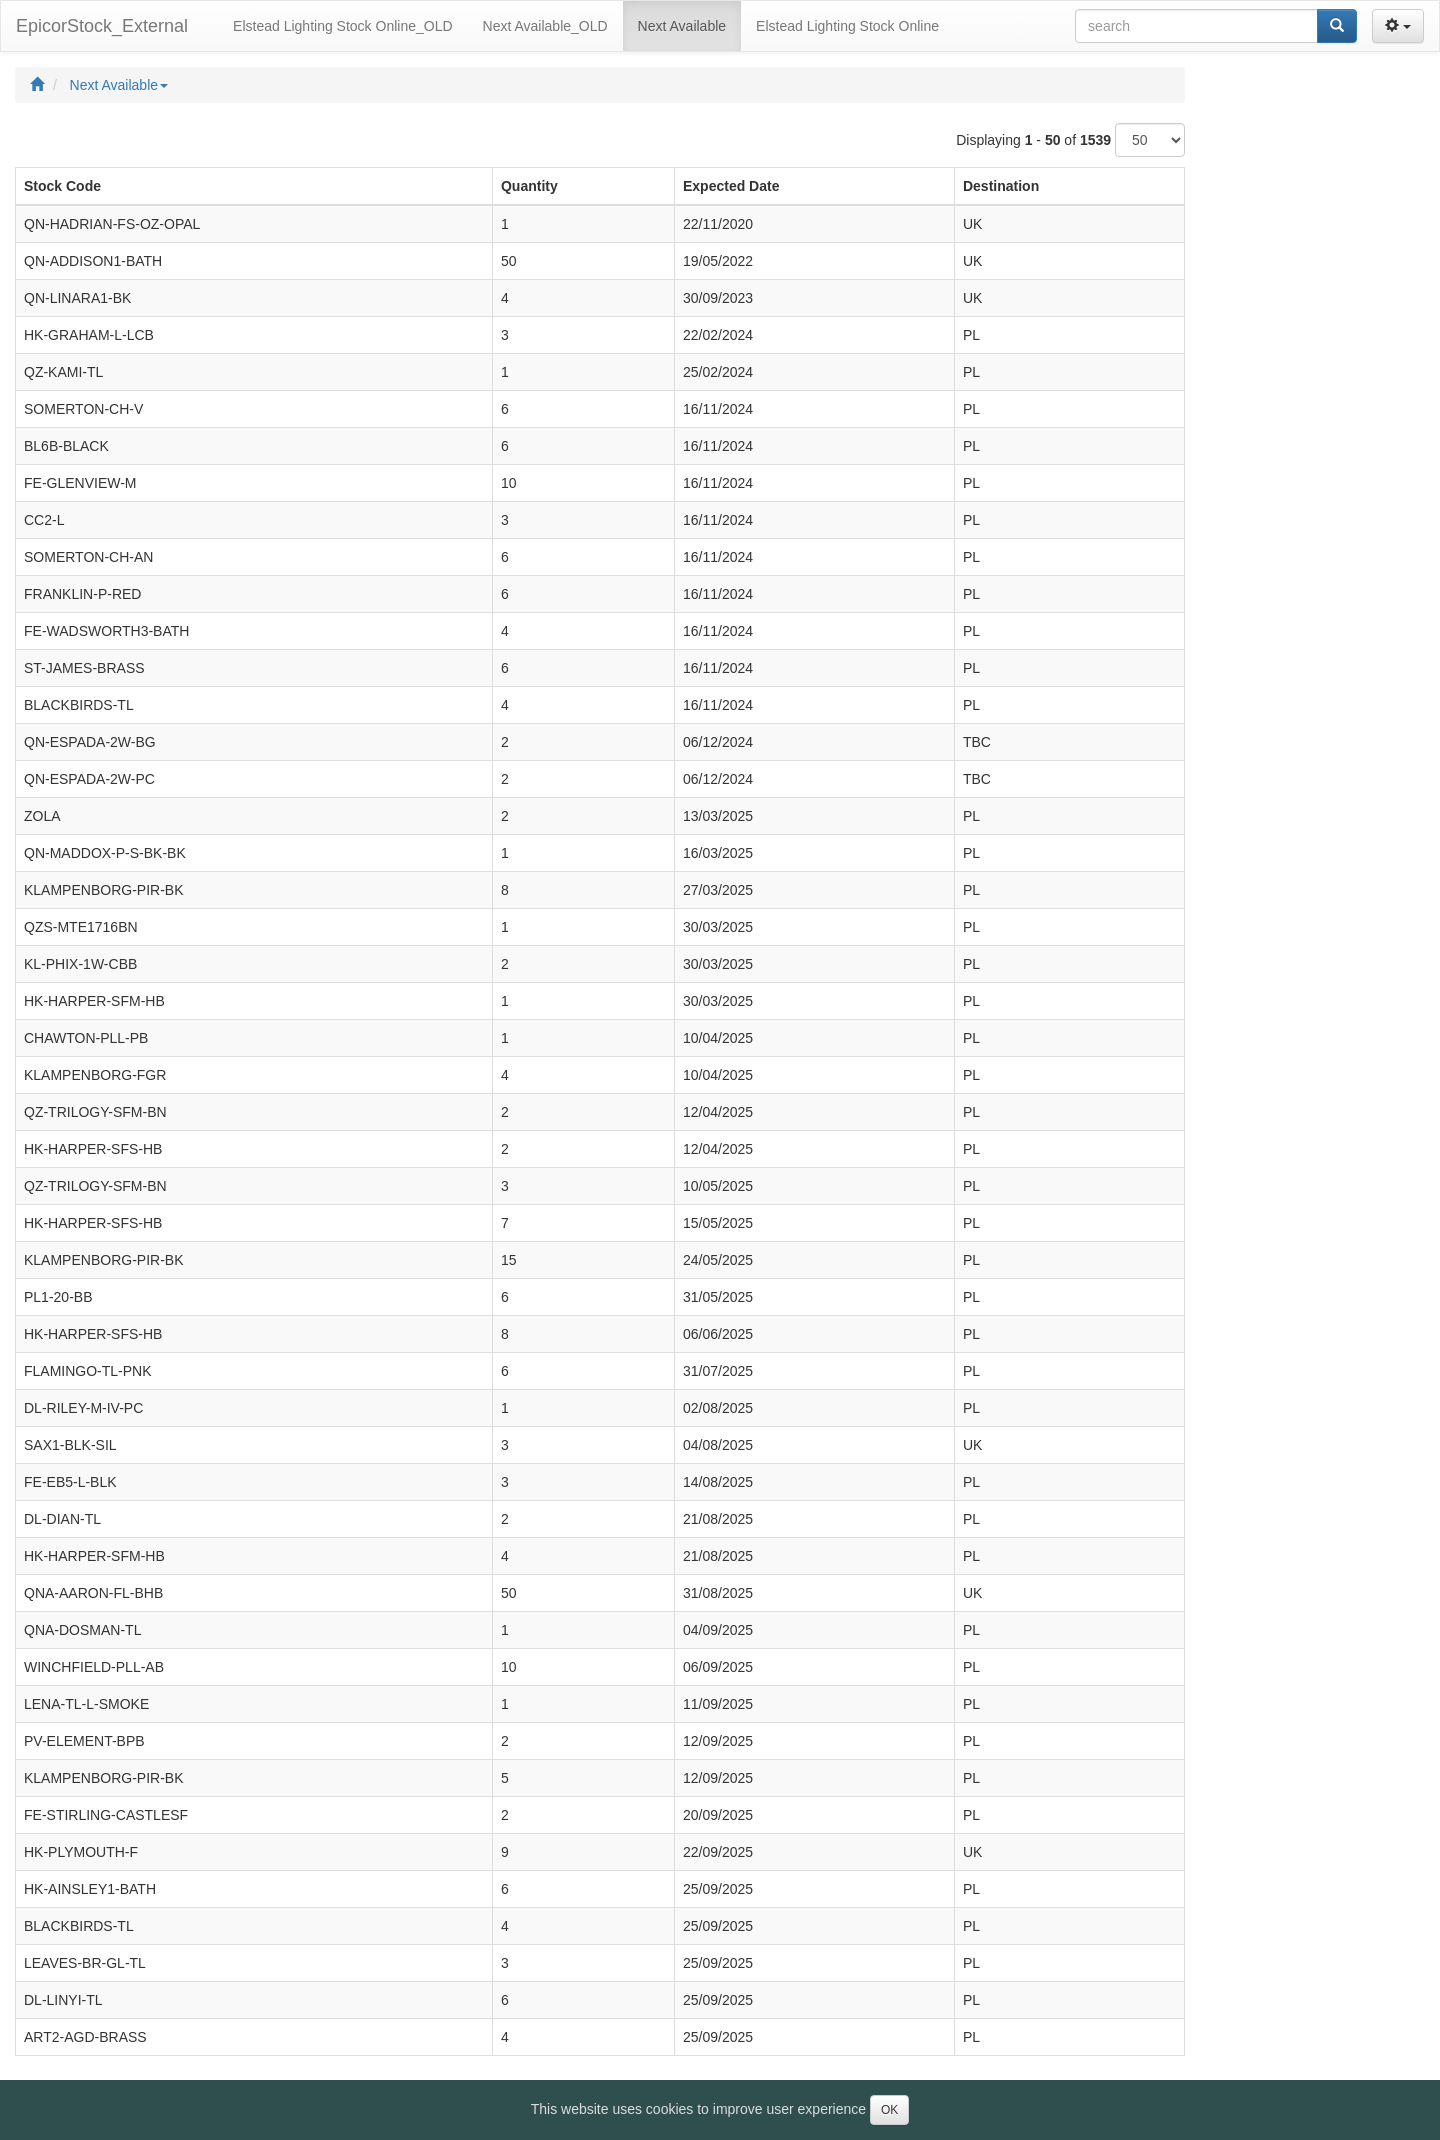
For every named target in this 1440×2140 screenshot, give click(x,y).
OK (889, 2110)
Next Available (119, 85)
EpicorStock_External (102, 26)
